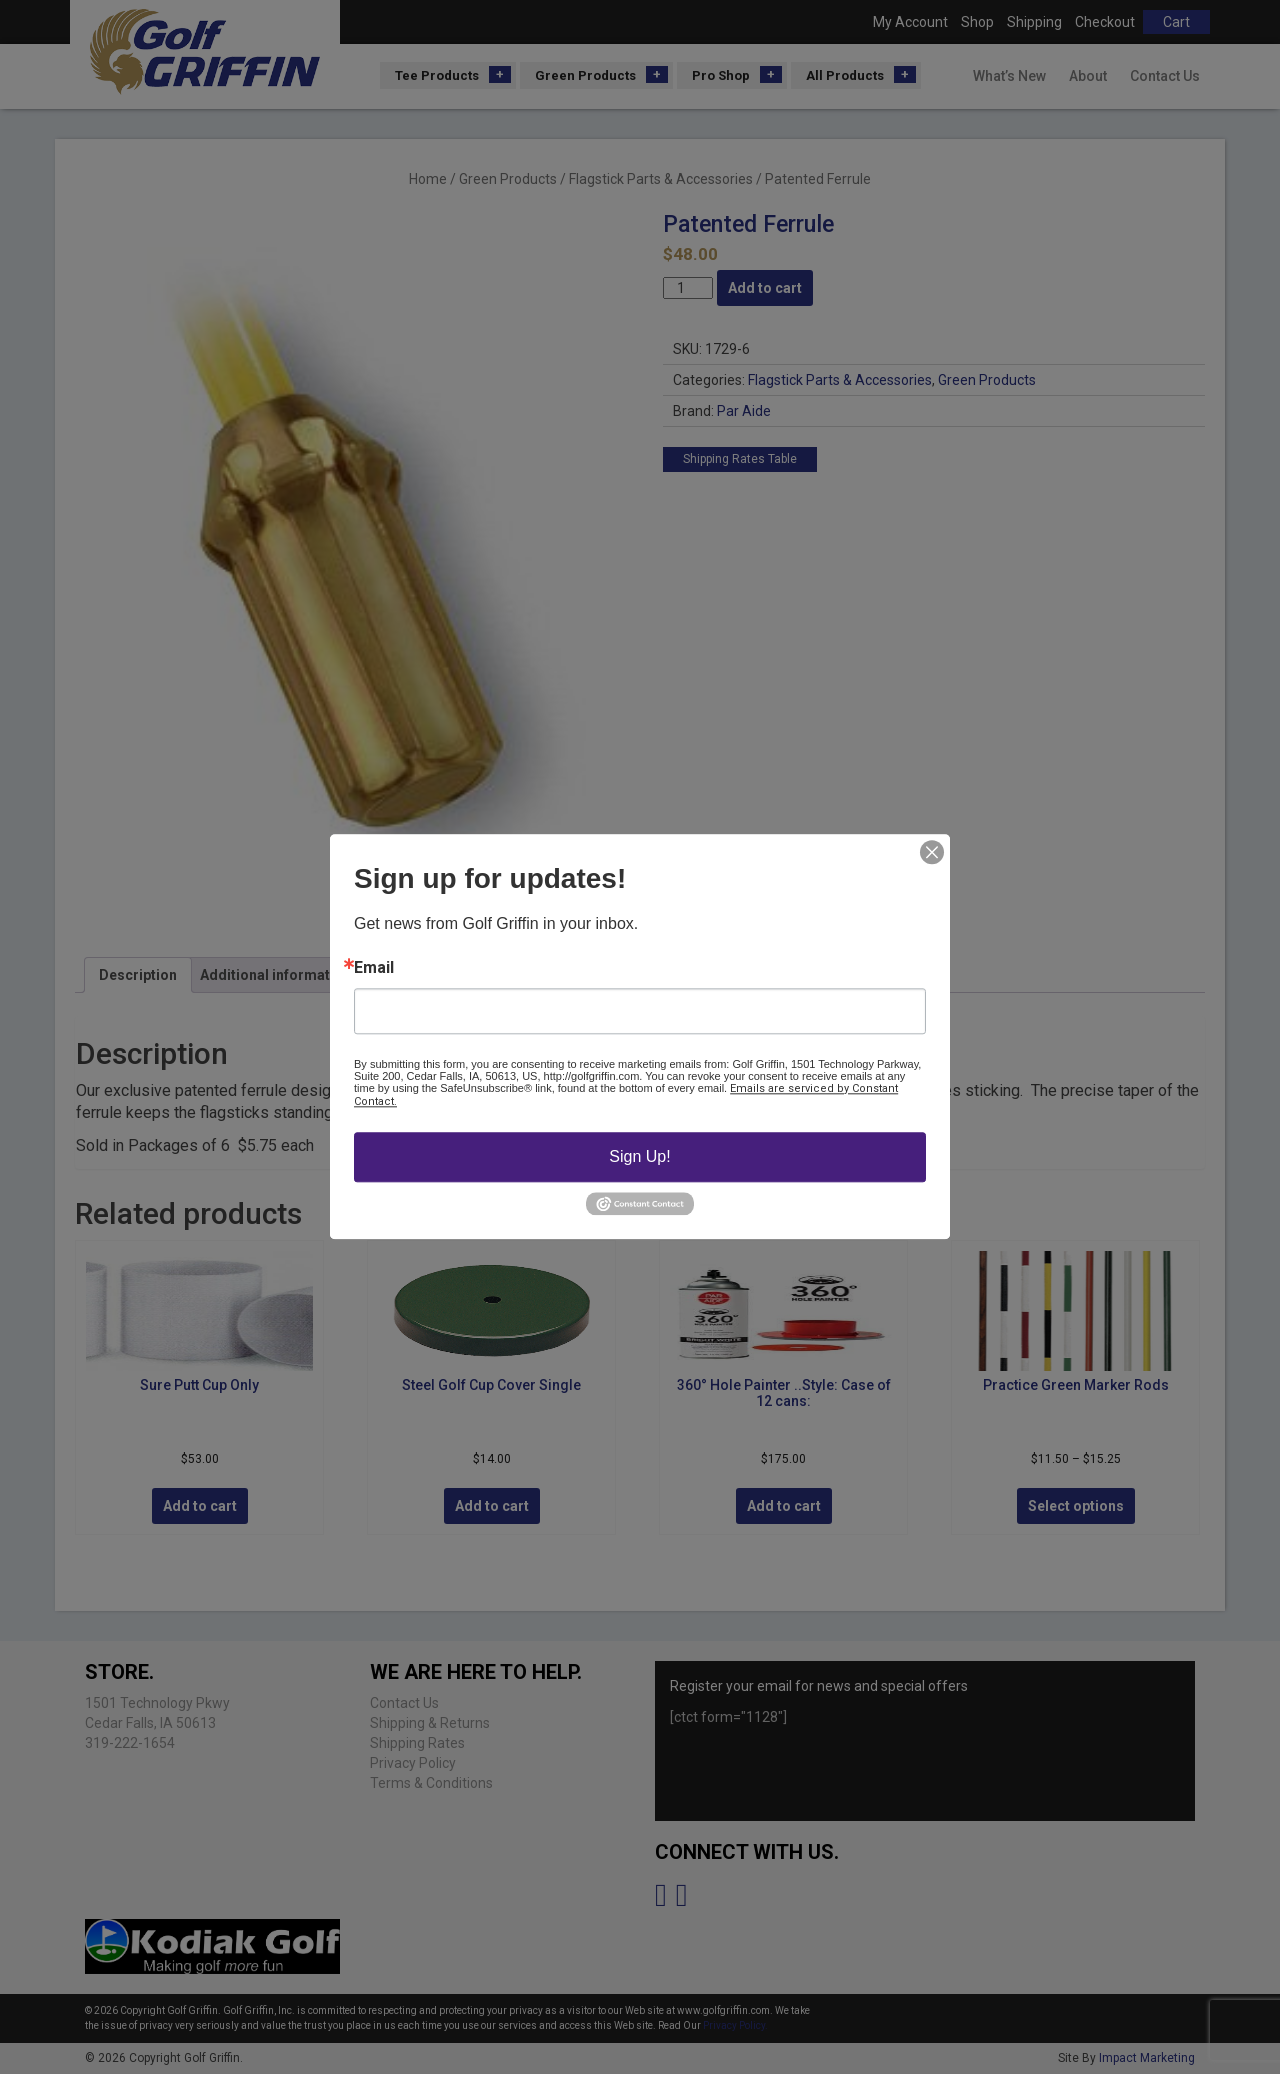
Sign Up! (639, 1156)
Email (374, 968)
